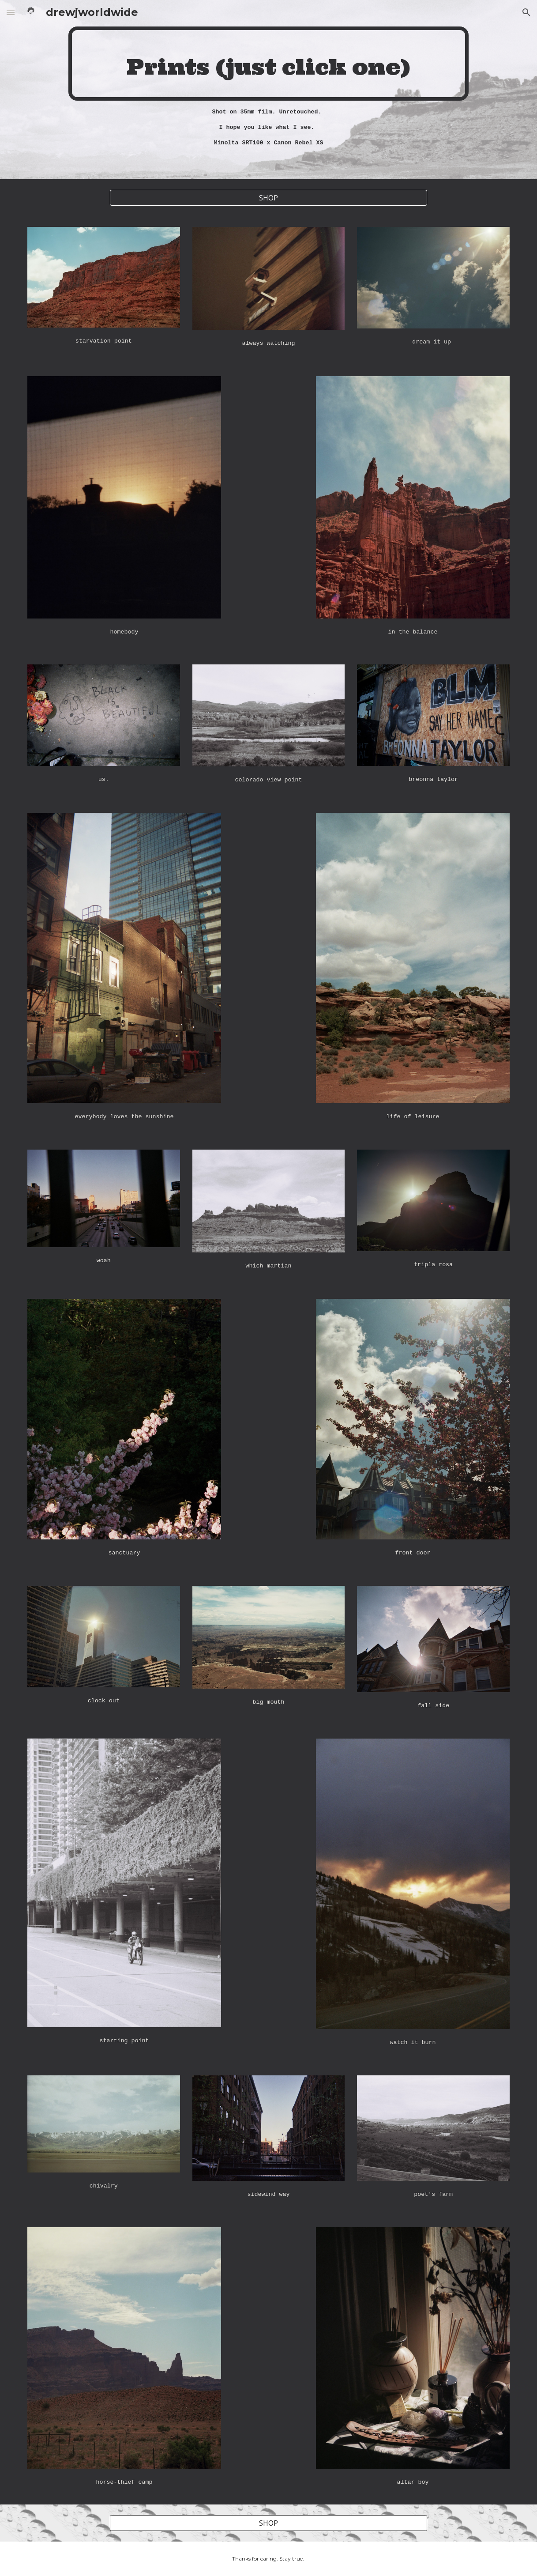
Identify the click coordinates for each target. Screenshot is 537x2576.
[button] (10, 12)
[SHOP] (268, 198)
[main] (268, 63)
